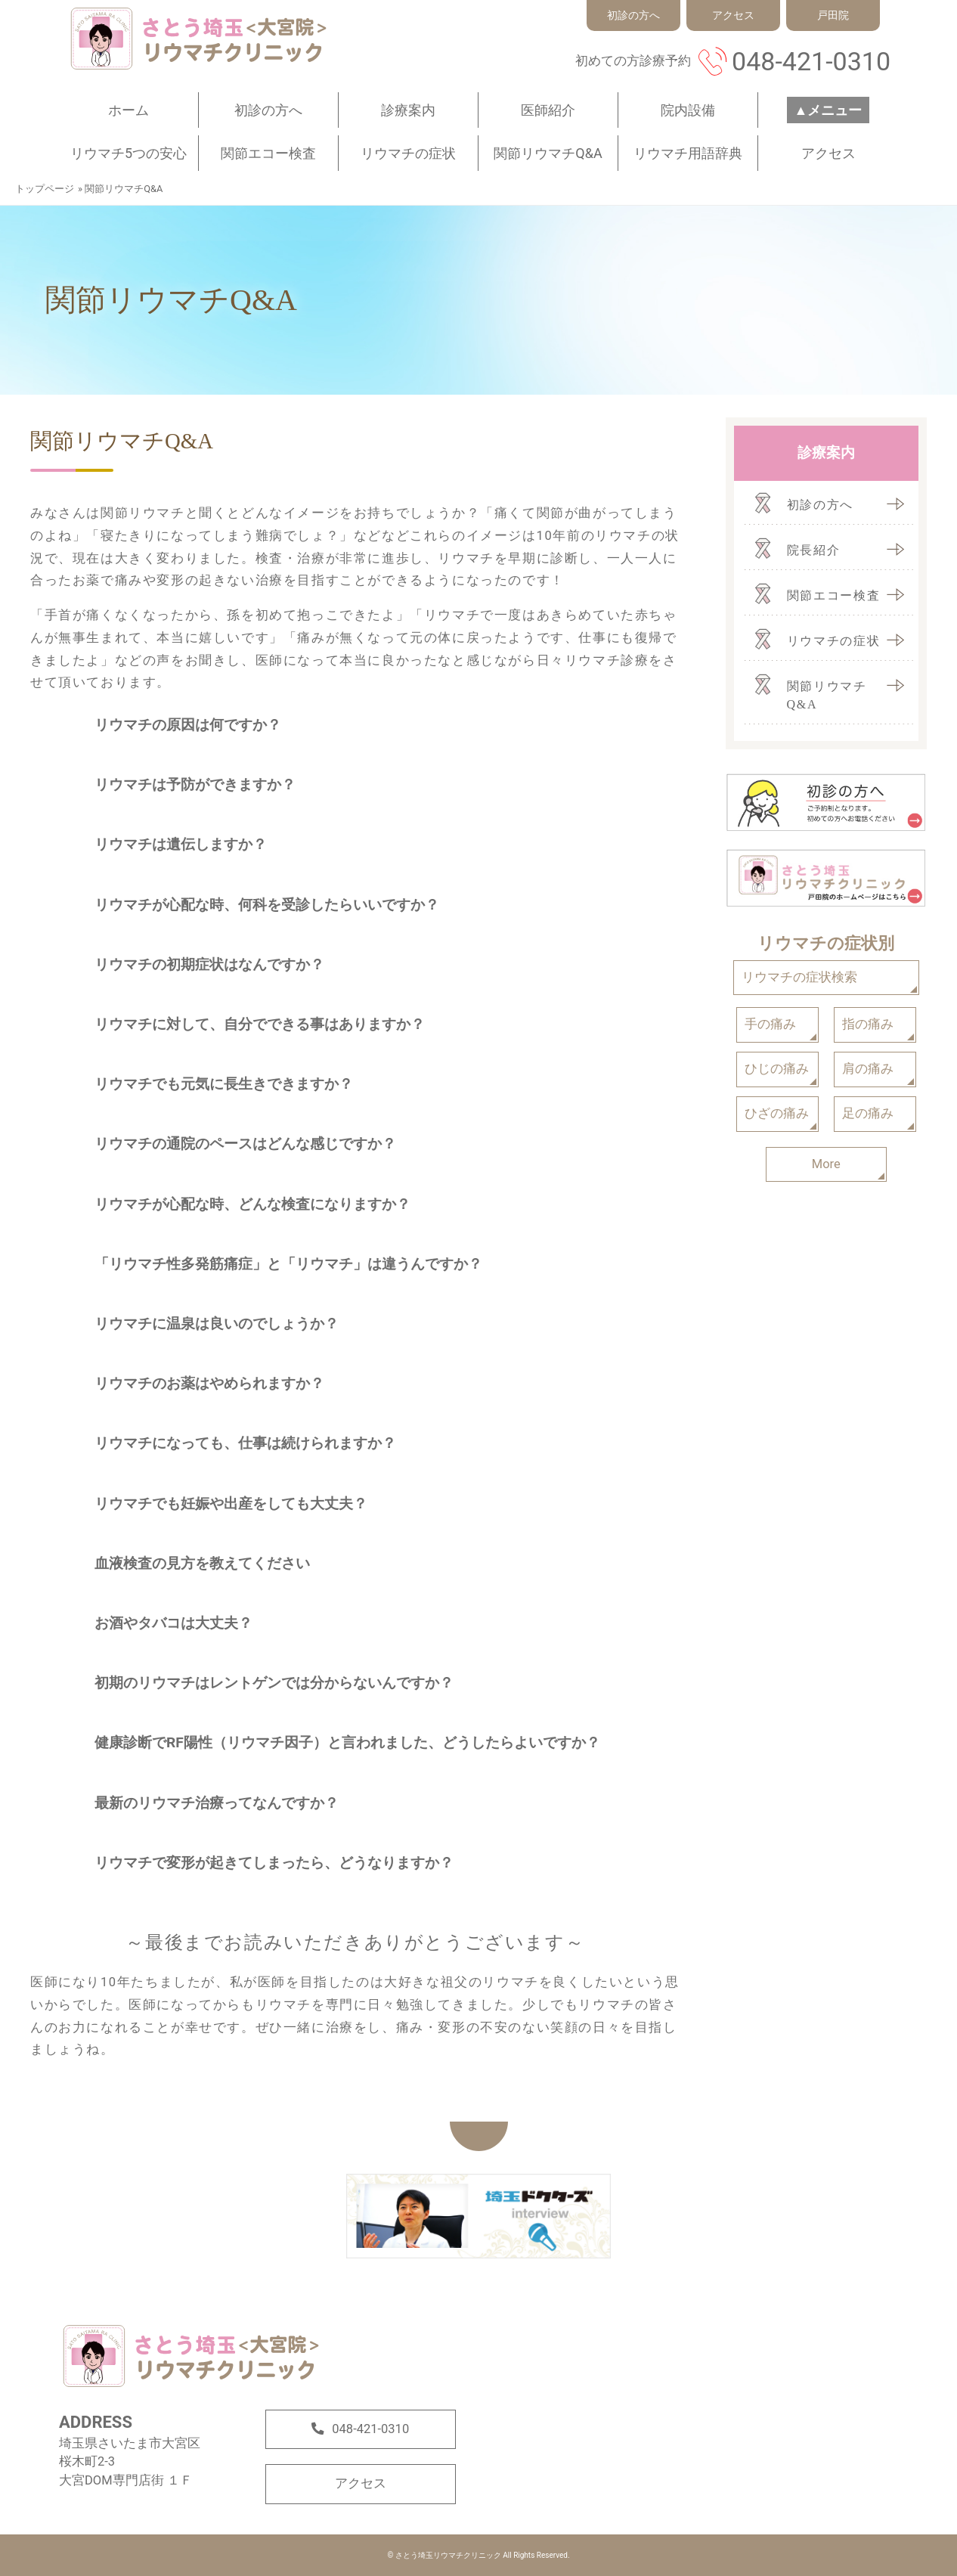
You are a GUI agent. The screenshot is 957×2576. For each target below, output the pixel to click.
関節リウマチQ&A (548, 153)
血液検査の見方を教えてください (202, 1563)
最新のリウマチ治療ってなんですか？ (216, 1803)
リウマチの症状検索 (799, 977)
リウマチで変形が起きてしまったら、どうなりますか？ (274, 1862)
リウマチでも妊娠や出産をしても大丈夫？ (230, 1503)
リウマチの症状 (408, 153)
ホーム (128, 110)
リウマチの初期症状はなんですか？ (209, 964)
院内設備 (688, 110)
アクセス (828, 153)
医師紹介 (548, 110)
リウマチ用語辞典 (687, 153)
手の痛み (770, 1024)
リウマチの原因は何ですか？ (187, 724)
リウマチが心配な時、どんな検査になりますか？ (252, 1204)
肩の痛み (868, 1069)
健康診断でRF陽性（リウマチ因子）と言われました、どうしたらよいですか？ (347, 1742)
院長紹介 (814, 550)
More (826, 1164)
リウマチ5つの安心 (128, 153)
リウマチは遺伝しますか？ (180, 844)
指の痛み (868, 1024)
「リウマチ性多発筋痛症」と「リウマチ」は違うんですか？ (288, 1264)
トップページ (44, 188)
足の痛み (868, 1113)
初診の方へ (268, 110)
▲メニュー (828, 110)
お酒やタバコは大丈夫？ (173, 1623)
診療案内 (408, 110)
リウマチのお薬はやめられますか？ (209, 1383)
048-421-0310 (811, 61)
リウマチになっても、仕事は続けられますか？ (245, 1443)
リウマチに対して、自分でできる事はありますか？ (259, 1024)
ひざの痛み (777, 1113)
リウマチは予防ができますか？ (195, 784)
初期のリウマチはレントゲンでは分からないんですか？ (274, 1682)
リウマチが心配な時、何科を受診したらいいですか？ (266, 904)
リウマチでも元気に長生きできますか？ (223, 1084)
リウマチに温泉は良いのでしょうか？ (216, 1323)
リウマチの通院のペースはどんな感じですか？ (245, 1143)
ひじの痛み (777, 1069)
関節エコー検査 (268, 153)
